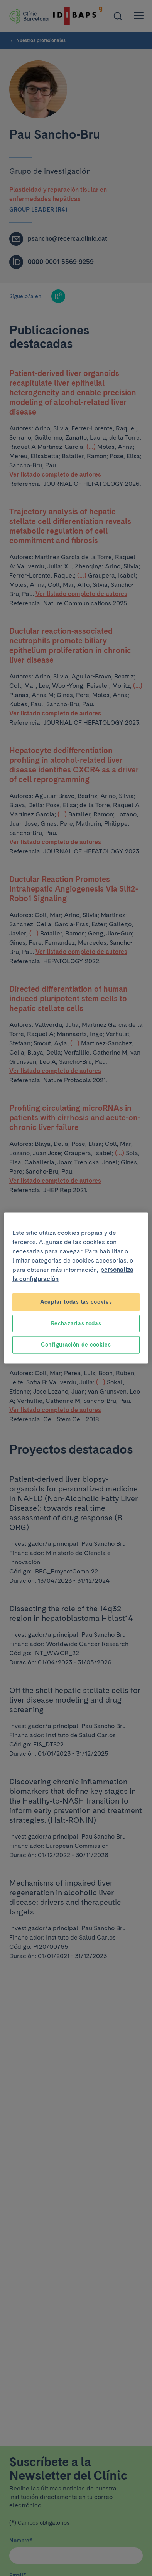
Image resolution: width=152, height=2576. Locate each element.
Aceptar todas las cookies (76, 1302)
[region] (76, 1288)
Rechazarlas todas (76, 1323)
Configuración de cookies (76, 1345)
